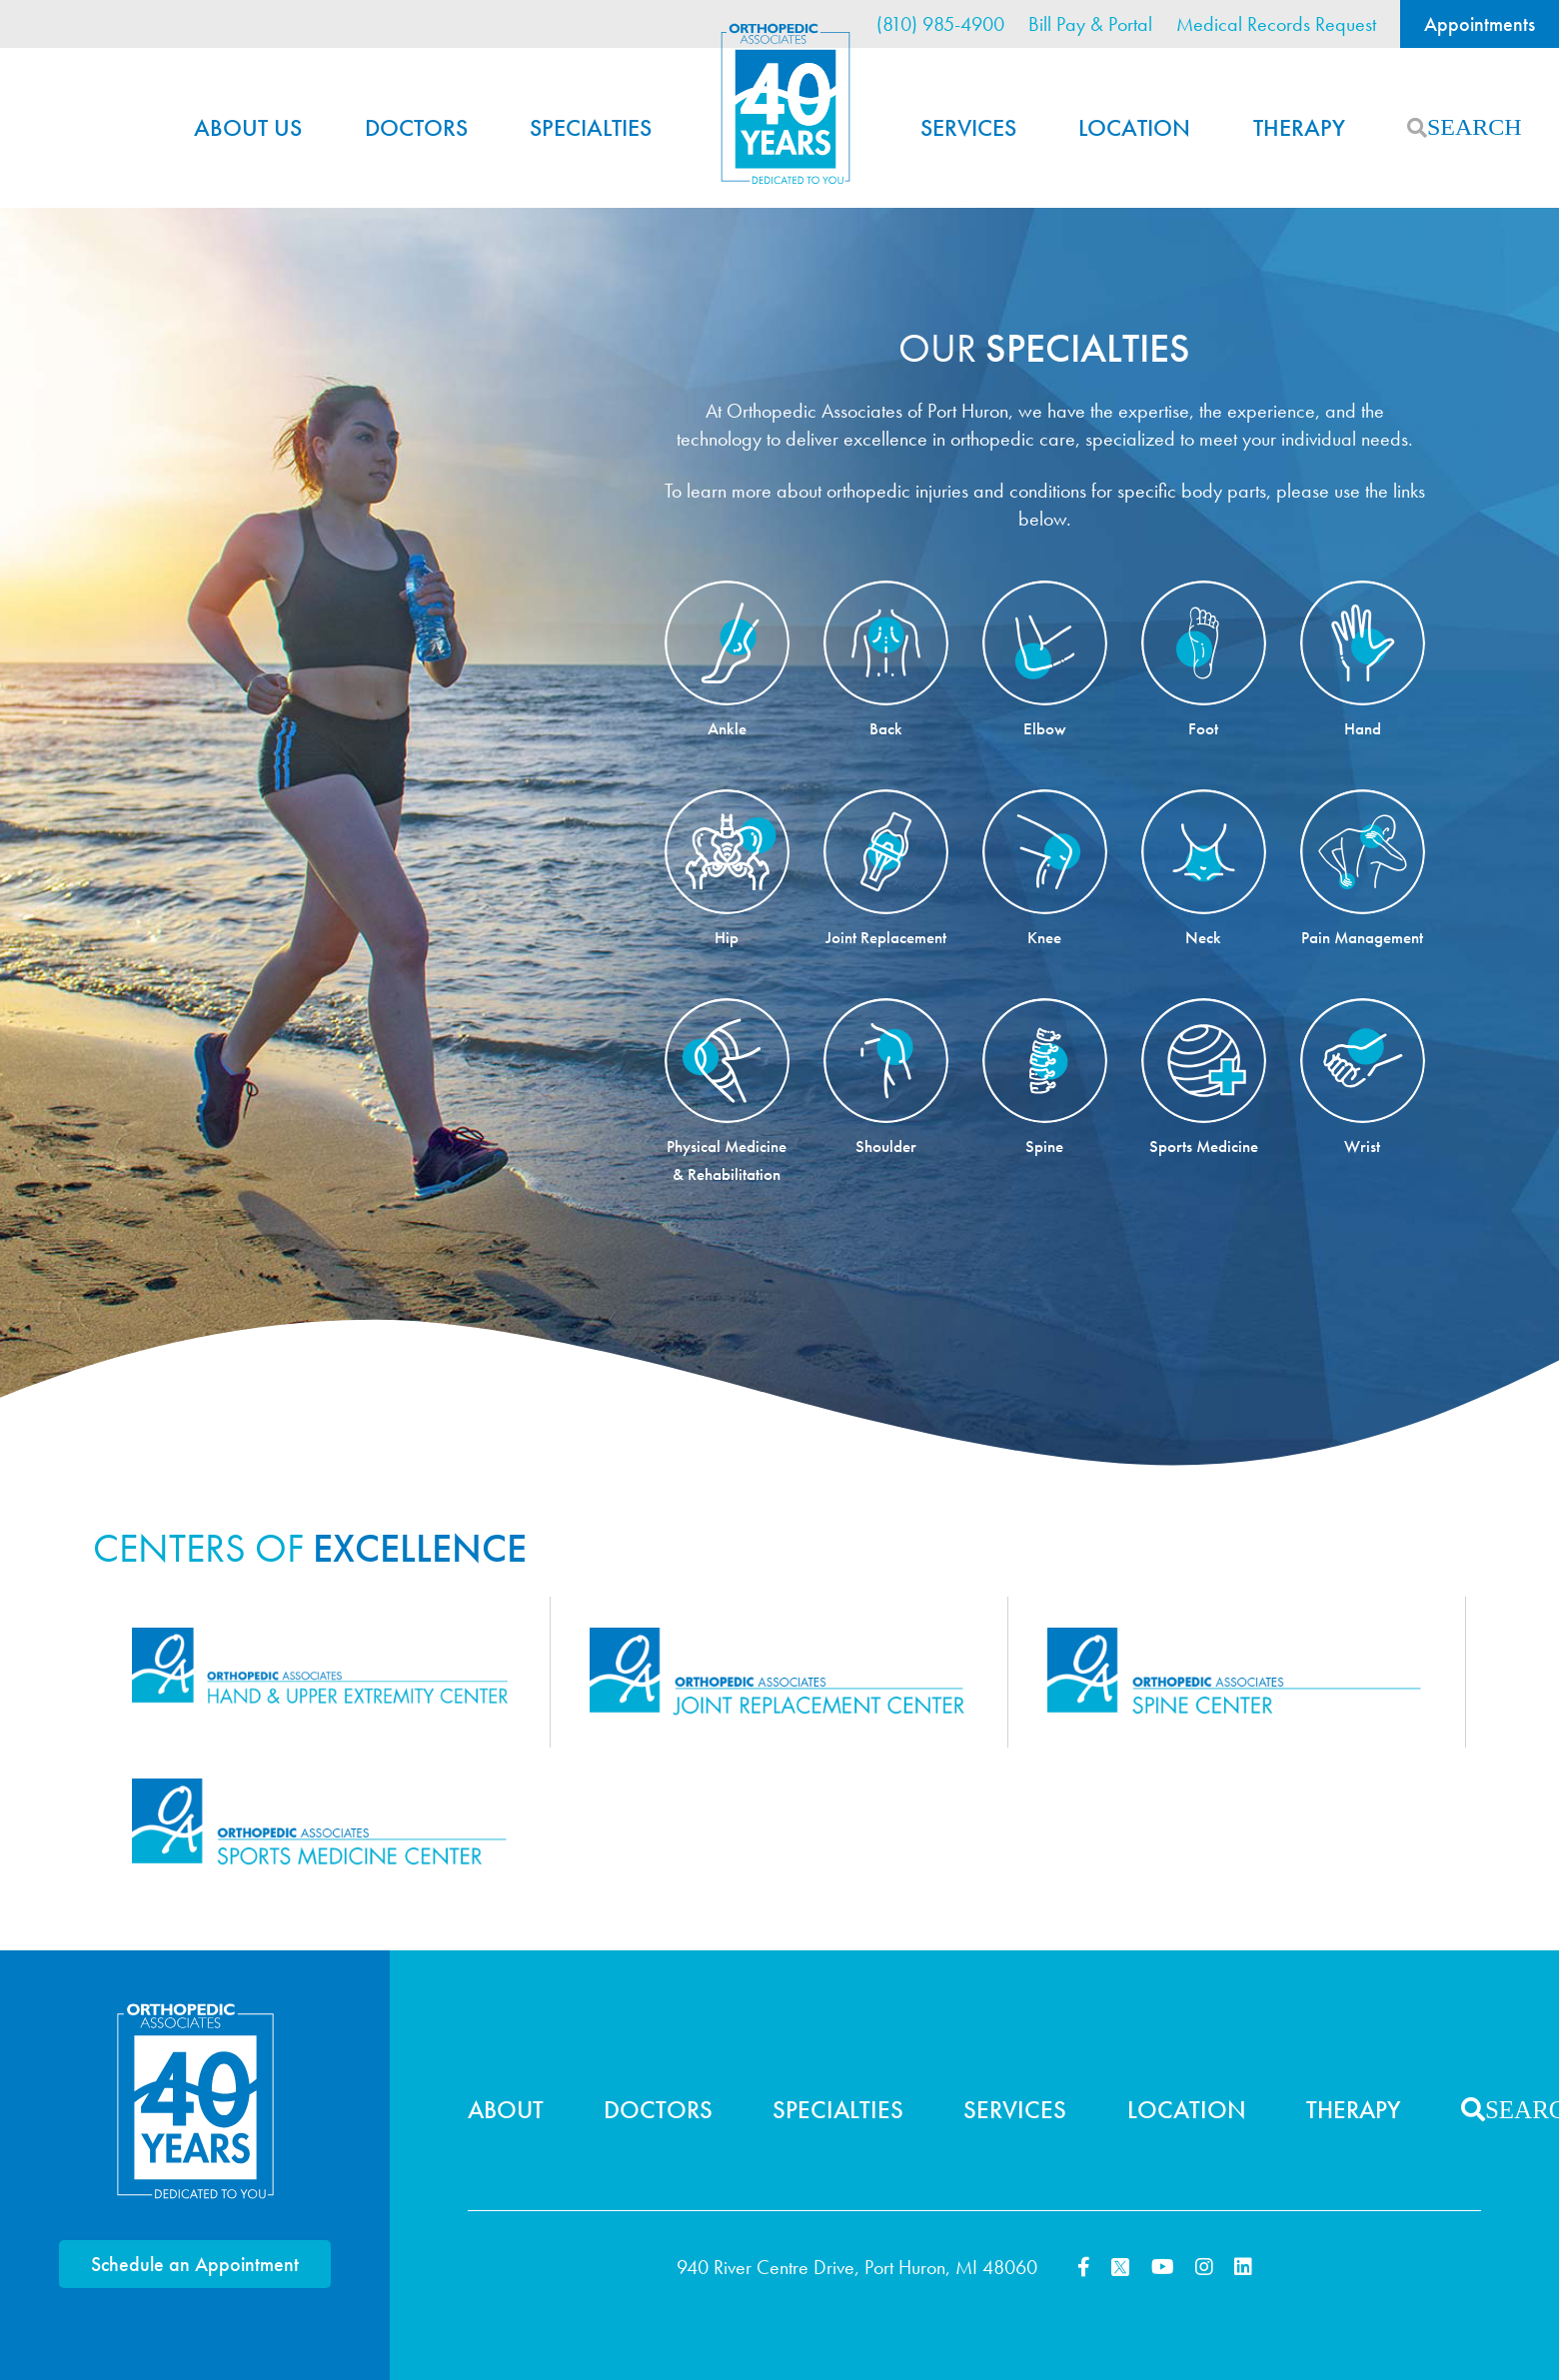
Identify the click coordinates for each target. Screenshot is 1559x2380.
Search (1417, 128)
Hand (1362, 728)
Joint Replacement (885, 937)
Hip (727, 937)
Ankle (727, 728)
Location (1134, 127)
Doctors (416, 127)
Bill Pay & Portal (1090, 24)
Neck (1203, 937)
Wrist (1362, 1146)
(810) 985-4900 (940, 24)
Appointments (1479, 24)
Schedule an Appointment (195, 2264)
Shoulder (885, 1146)
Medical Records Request (1276, 24)
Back (885, 728)
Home (785, 104)
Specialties (591, 127)
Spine (1044, 1146)
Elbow (1044, 728)
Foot (1203, 728)
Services (968, 127)
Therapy (1299, 127)
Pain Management (1362, 937)
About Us (248, 127)
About (506, 2109)
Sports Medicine (1203, 1146)
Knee (1044, 937)
